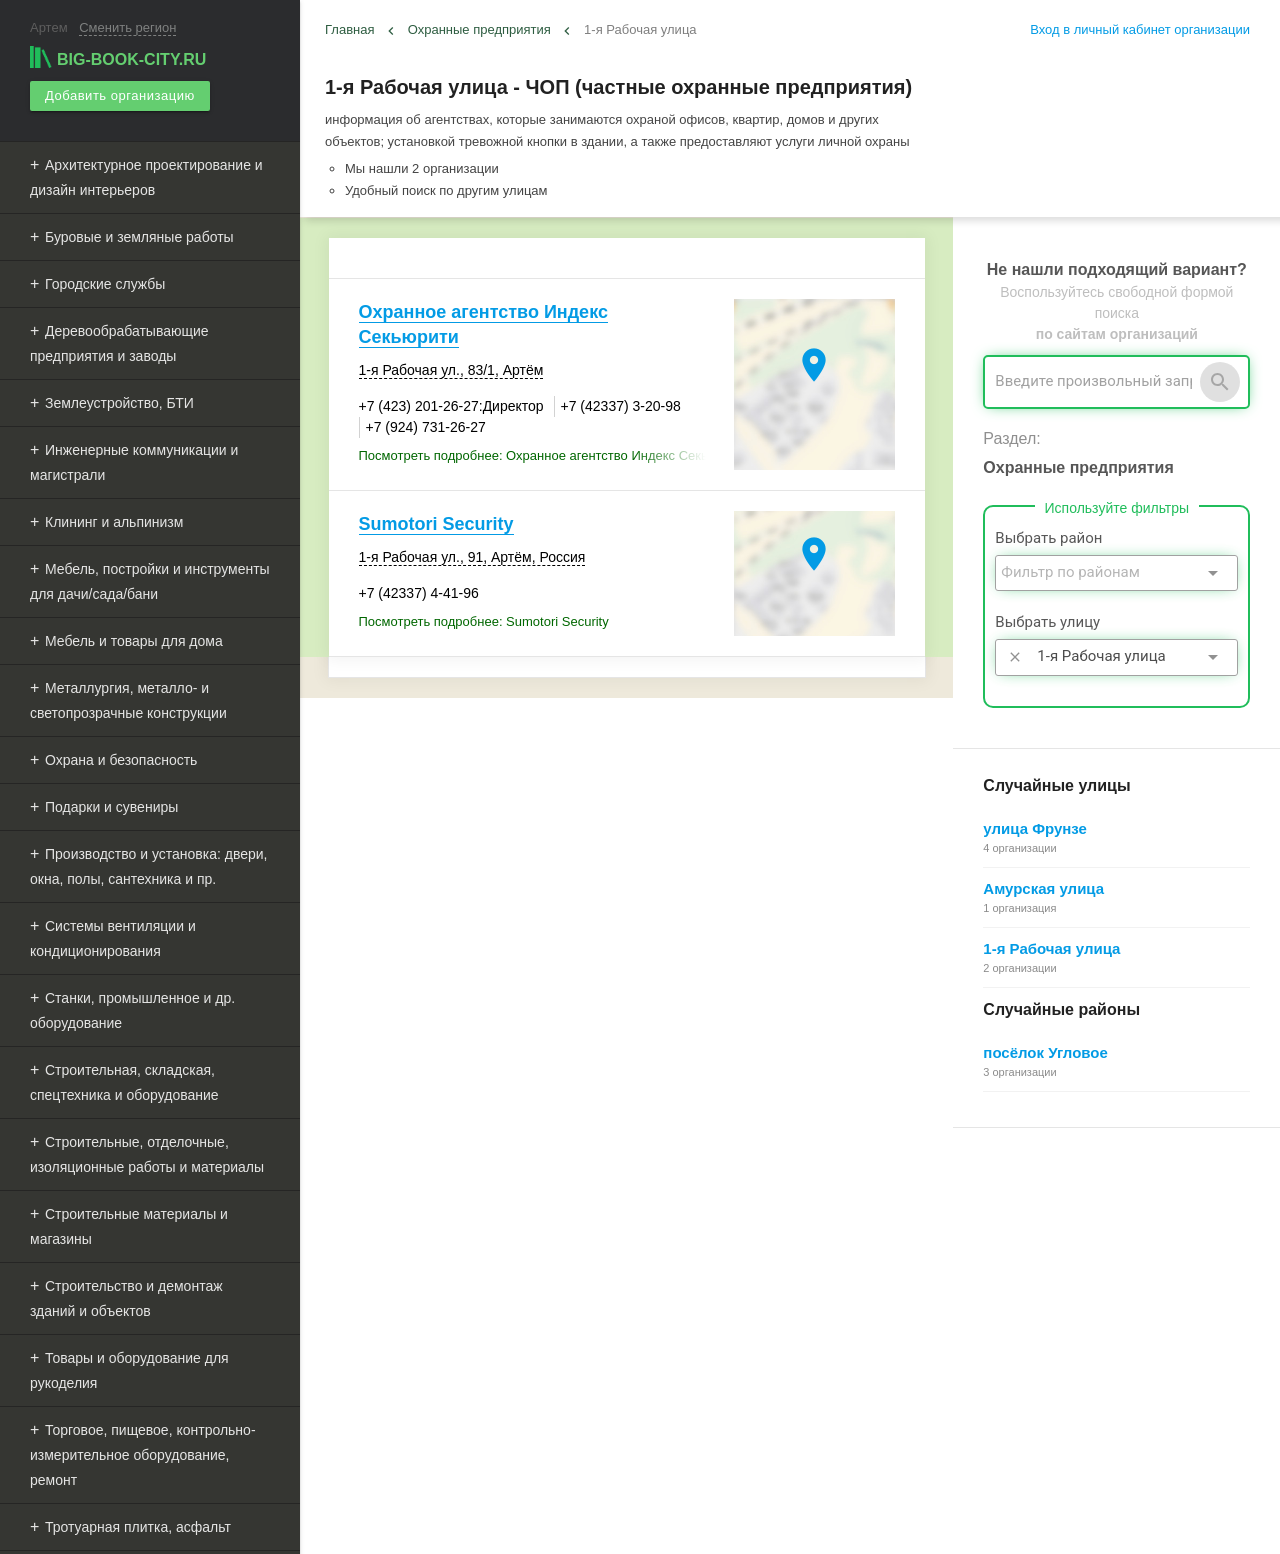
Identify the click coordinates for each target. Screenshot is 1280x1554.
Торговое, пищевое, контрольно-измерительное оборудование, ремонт (143, 1455)
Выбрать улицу (1047, 622)
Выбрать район (1048, 538)
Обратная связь (688, 1252)
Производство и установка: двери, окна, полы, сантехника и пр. (148, 866)
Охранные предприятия (479, 29)
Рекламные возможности (406, 1321)
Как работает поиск (1013, 1297)
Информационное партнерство (733, 1274)
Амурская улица (1043, 888)
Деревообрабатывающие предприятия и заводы (119, 343)
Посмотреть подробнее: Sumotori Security (484, 621)
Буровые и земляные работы (139, 237)
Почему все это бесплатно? (1038, 1229)
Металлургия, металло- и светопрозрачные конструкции (128, 700)
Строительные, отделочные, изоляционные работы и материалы (147, 1154)
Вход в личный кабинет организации (1140, 29)
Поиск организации (1012, 1274)
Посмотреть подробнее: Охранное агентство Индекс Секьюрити (541, 455)
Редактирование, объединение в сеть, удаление (1100, 1342)
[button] (917, 1509)
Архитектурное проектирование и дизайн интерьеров (146, 177)
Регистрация (993, 1207)
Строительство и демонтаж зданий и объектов (126, 1298)
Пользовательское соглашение (733, 1319)
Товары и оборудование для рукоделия (129, 1370)
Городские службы (105, 284)
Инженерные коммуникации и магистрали (134, 462)
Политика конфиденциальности (736, 1342)
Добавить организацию (119, 95)
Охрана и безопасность (121, 760)
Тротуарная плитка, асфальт (138, 1527)
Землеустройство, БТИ (119, 403)
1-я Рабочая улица (1051, 948)
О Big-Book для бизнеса (712, 1229)
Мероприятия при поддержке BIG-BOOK (447, 1366)
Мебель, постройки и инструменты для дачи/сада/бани (150, 581)
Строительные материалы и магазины (129, 1226)
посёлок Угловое (1045, 1052)
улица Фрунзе (1035, 828)
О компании (676, 1297)
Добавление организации (1031, 1319)
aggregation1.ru (665, 1530)
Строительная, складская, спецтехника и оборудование (124, 1082)
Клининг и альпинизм (114, 522)
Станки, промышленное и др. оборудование (132, 1010)
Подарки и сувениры (111, 807)
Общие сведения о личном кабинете (1065, 1252)
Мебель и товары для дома (134, 641)
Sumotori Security (436, 524)
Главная (349, 29)
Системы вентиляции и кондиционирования (113, 938)
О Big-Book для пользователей (733, 1207)
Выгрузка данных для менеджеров (438, 1343)
